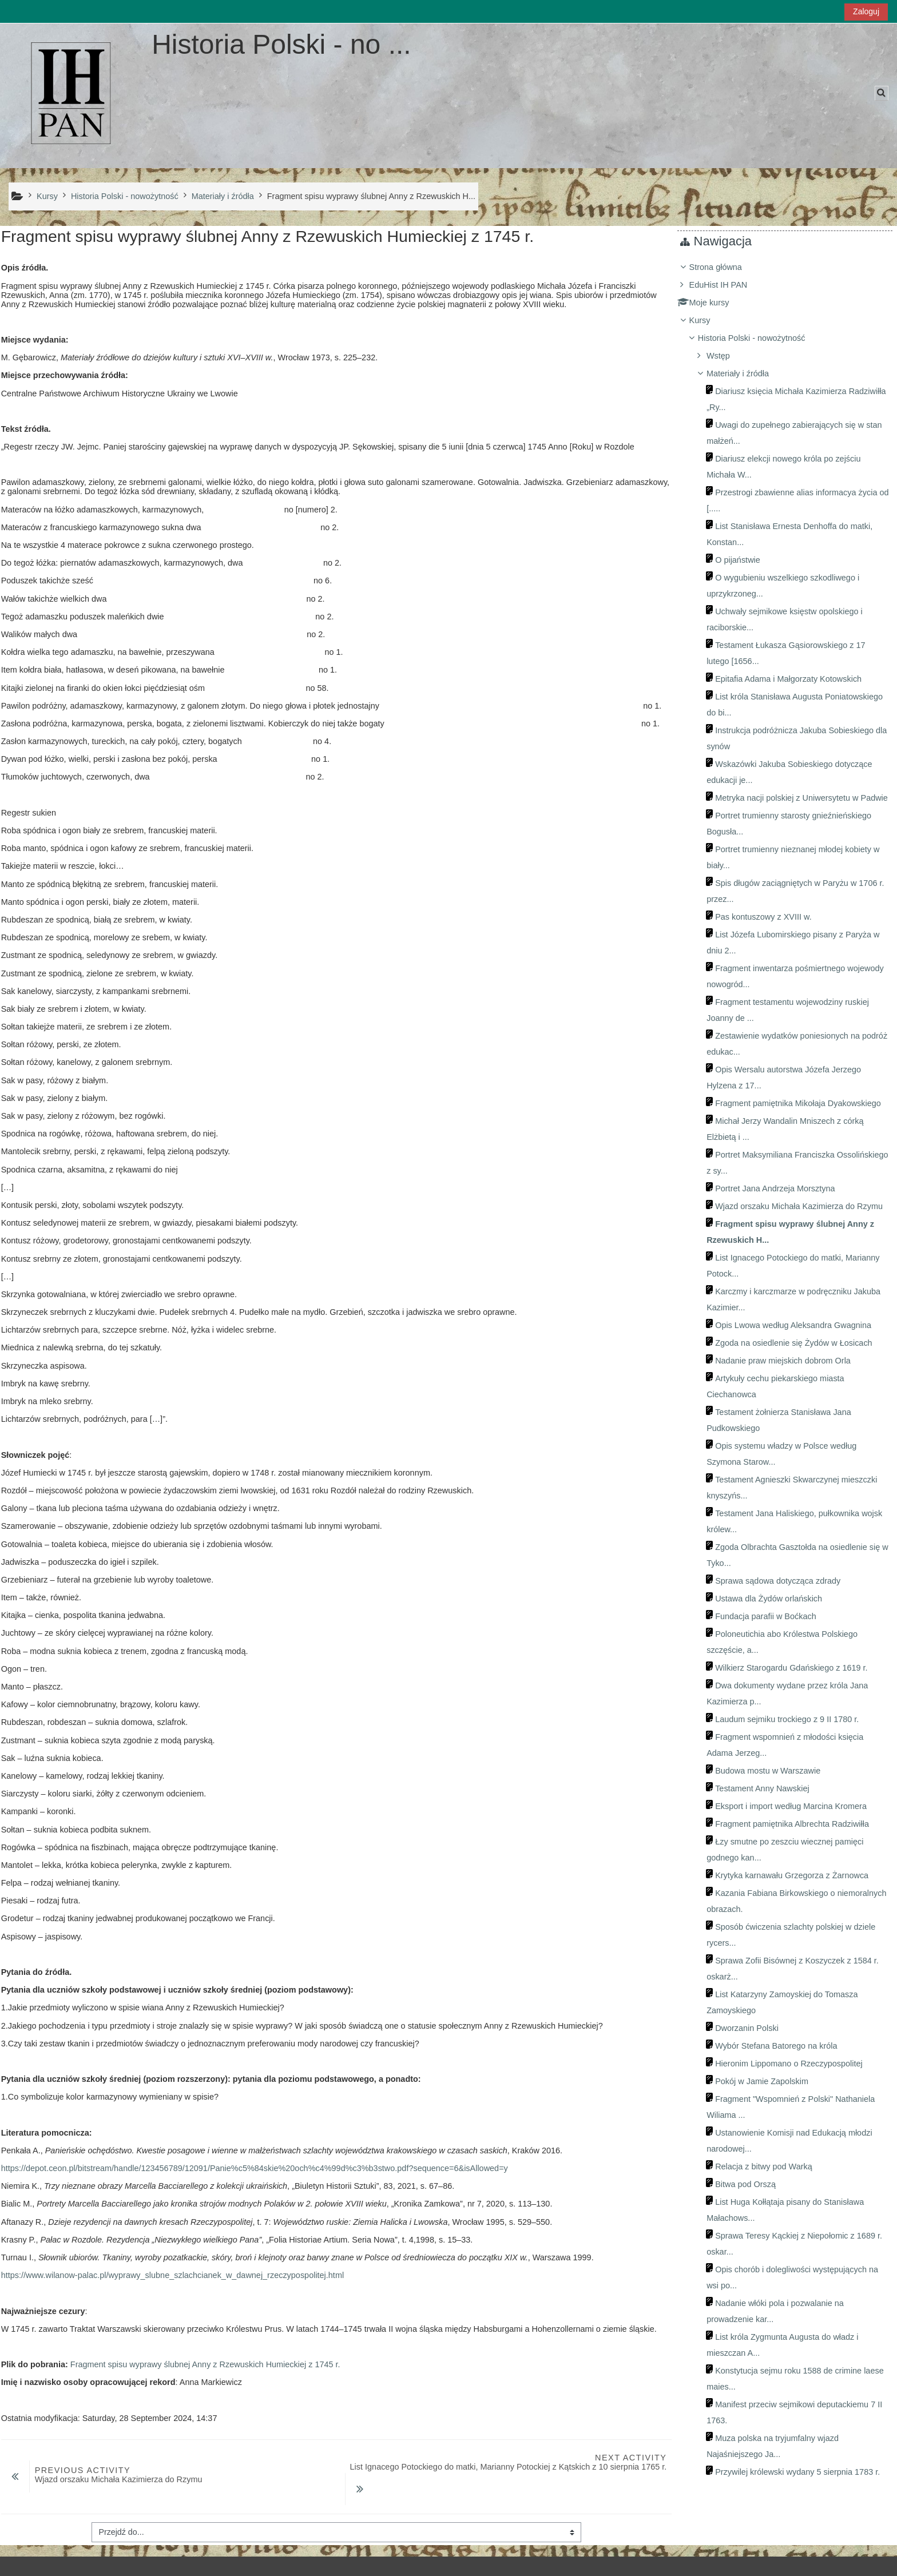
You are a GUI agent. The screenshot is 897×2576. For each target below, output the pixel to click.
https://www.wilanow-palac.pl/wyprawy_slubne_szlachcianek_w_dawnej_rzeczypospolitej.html (171, 2275)
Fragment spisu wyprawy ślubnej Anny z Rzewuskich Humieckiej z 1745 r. (204, 2364)
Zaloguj (866, 11)
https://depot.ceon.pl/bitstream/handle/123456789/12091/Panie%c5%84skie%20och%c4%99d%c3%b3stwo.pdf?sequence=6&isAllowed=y (253, 2168)
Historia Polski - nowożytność (760, 338)
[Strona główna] (71, 95)
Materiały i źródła (746, 373)
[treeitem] (789, 1385)
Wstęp (727, 355)
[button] (881, 93)
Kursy (708, 320)
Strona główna (724, 267)
